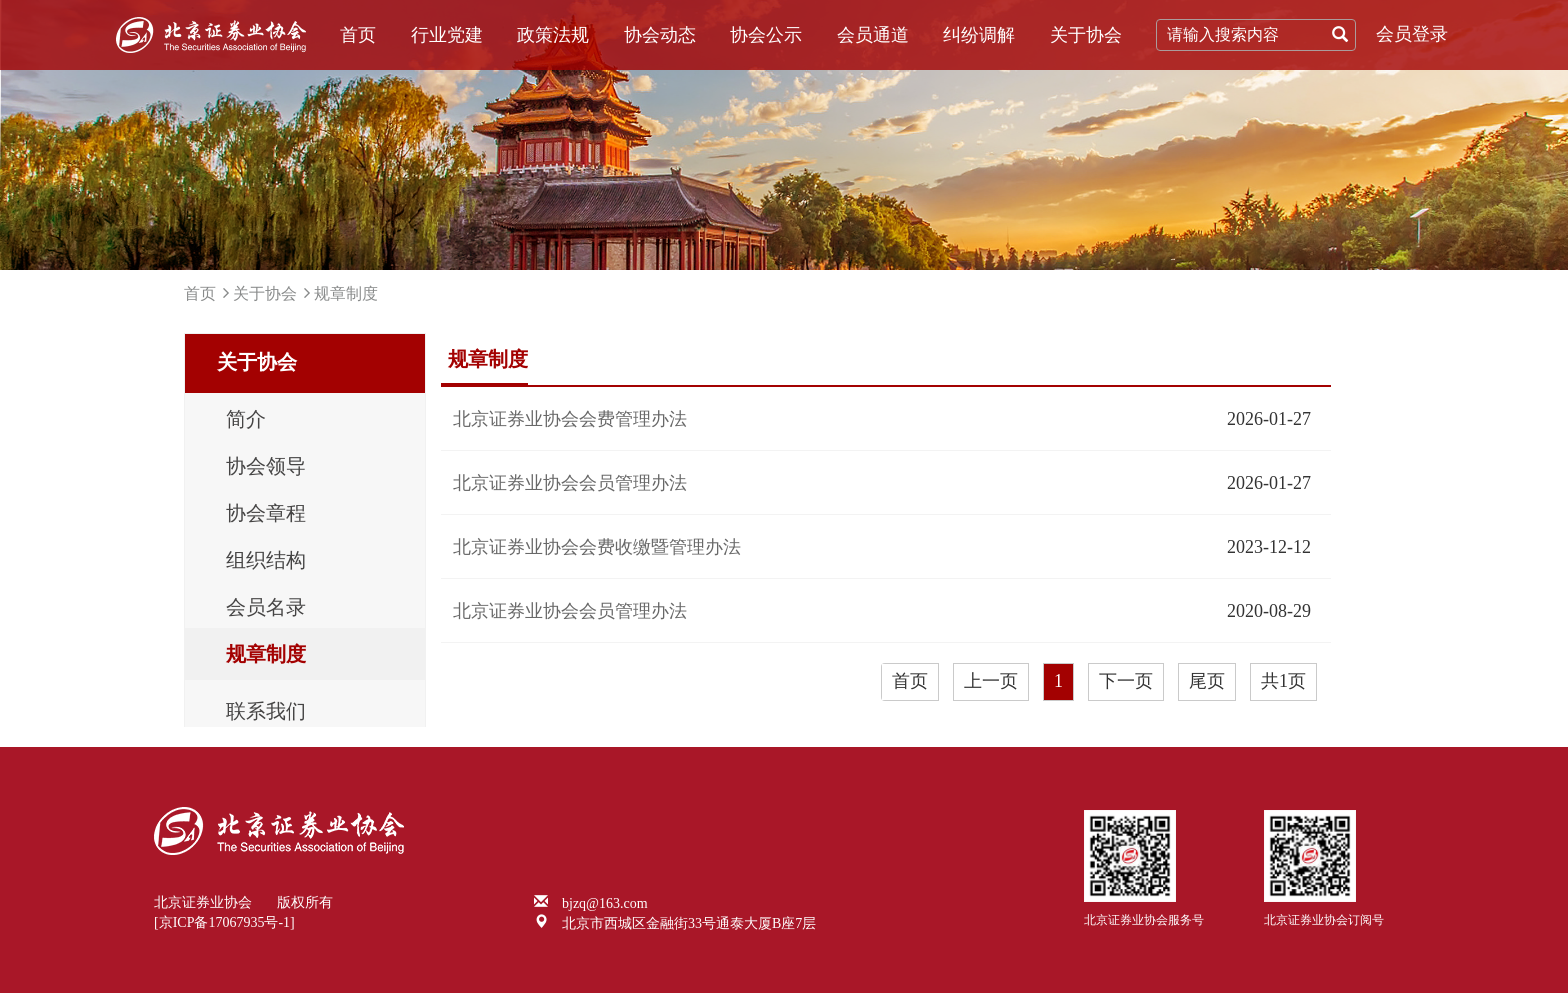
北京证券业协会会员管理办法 (570, 483)
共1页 (1283, 681)
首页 (358, 35)
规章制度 (346, 293)
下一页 (1126, 681)
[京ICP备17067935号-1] (224, 922)
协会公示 (766, 35)
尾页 (1207, 681)
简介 (246, 419)
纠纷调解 (979, 35)
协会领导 (266, 466)
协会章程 (266, 513)
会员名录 (266, 607)
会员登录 (1412, 34)
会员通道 (873, 35)
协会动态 (660, 35)
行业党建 (447, 35)
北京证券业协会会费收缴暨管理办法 (597, 547)
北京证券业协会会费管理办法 (570, 419)
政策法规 (553, 35)
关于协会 (1086, 35)
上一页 (991, 681)
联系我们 (266, 711)
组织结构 (266, 560)
